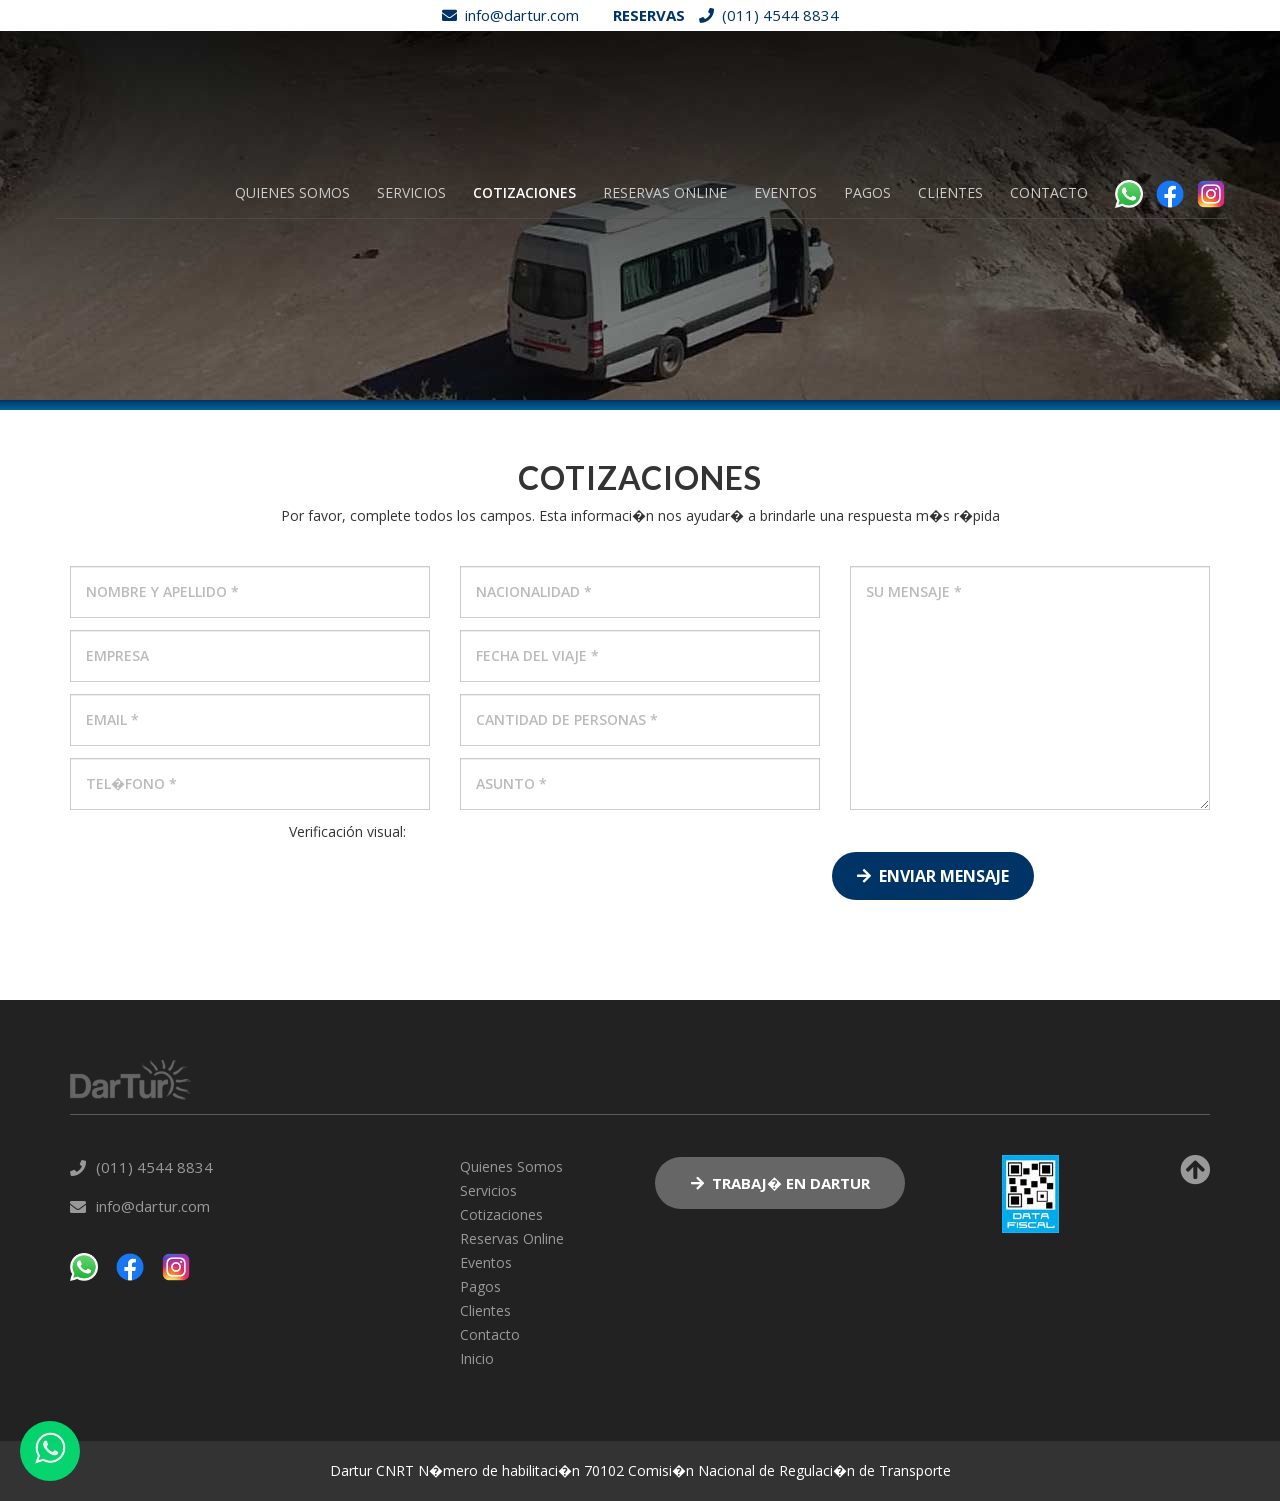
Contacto (1049, 192)
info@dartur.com (505, 15)
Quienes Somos (292, 192)
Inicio (477, 1358)
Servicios (411, 192)
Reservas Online (665, 192)
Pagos (867, 192)
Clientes (950, 192)
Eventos (785, 192)
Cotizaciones (524, 192)
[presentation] (348, 881)
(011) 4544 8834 (764, 15)
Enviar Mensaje (933, 876)
